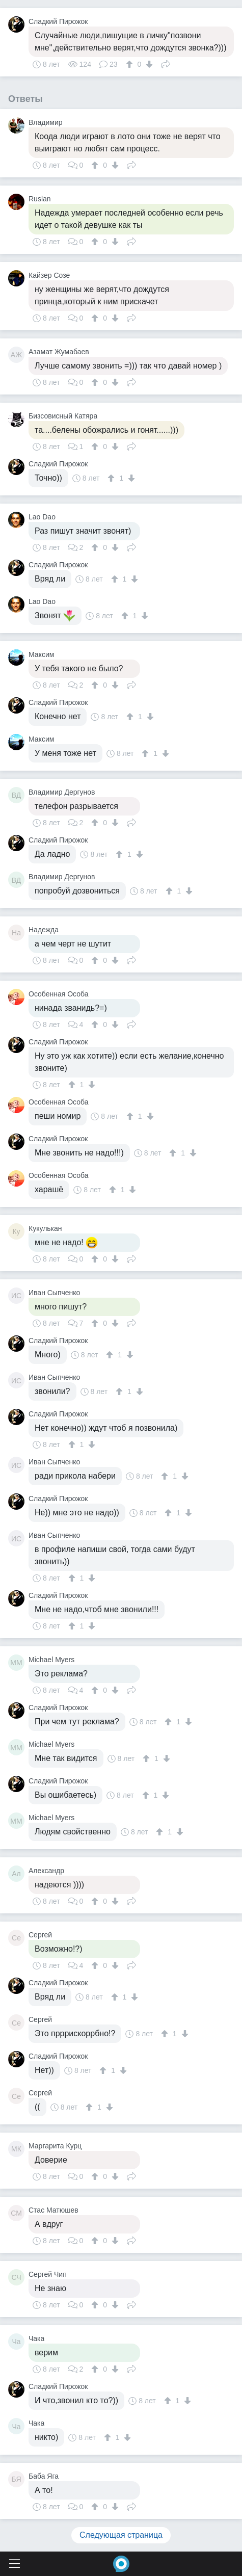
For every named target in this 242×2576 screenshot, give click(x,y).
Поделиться (165, 63)
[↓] (148, 64)
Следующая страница (121, 2535)
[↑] (131, 64)
